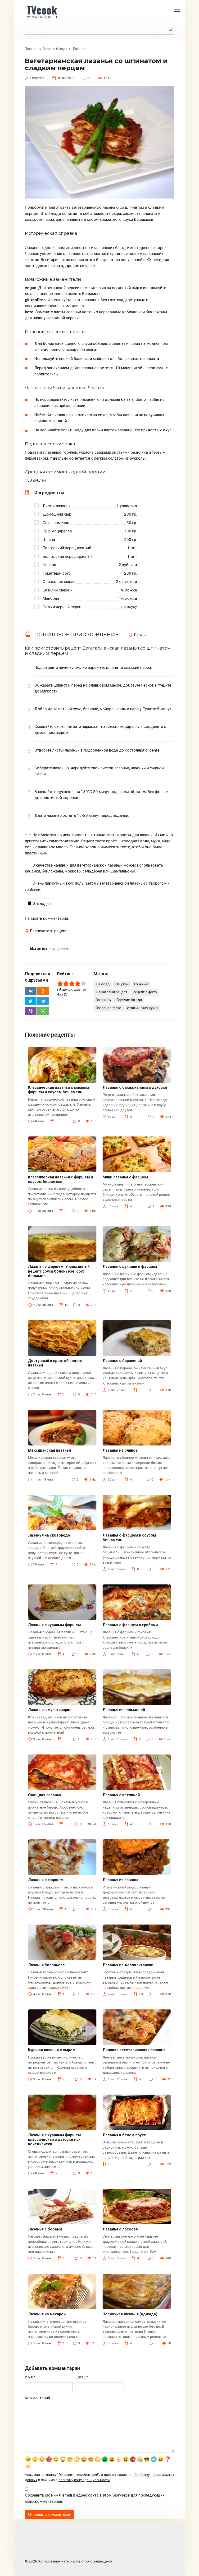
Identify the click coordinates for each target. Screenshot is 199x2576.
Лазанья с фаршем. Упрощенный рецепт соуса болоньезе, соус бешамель (59, 1271)
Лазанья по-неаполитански (128, 1965)
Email (82, 2377)
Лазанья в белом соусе (124, 2135)
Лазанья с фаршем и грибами (130, 1625)
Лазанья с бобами (45, 2229)
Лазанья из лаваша (120, 1880)
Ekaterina (38, 948)
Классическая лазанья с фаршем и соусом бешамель (60, 1179)
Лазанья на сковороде (49, 1535)
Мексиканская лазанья (49, 1450)
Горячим (141, 984)
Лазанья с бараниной (122, 1360)
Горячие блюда (129, 1000)
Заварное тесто (108, 1008)
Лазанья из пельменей (124, 1710)
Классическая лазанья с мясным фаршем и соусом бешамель (58, 1089)
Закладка (39, 903)
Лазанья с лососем (121, 2229)
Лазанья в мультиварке (50, 1710)
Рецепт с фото (145, 992)
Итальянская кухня (142, 1008)
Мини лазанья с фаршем (125, 1177)
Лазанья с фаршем (45, 1880)
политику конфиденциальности (84, 2480)
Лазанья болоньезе (46, 1965)
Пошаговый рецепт (111, 992)
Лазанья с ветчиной (121, 1795)
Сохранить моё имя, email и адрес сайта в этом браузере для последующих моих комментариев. (94, 2498)
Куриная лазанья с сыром (51, 2050)
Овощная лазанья (44, 1795)
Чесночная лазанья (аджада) (130, 2314)
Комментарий (37, 2398)
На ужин (122, 984)
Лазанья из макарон (47, 2314)
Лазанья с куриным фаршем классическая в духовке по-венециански (54, 2139)
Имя (30, 2377)
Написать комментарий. (47, 918)
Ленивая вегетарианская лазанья (134, 2050)
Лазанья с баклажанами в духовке (135, 1087)
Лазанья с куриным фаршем (54, 1625)
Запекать (103, 1000)
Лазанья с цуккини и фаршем (130, 1266)
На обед (103, 984)
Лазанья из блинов (120, 1450)
